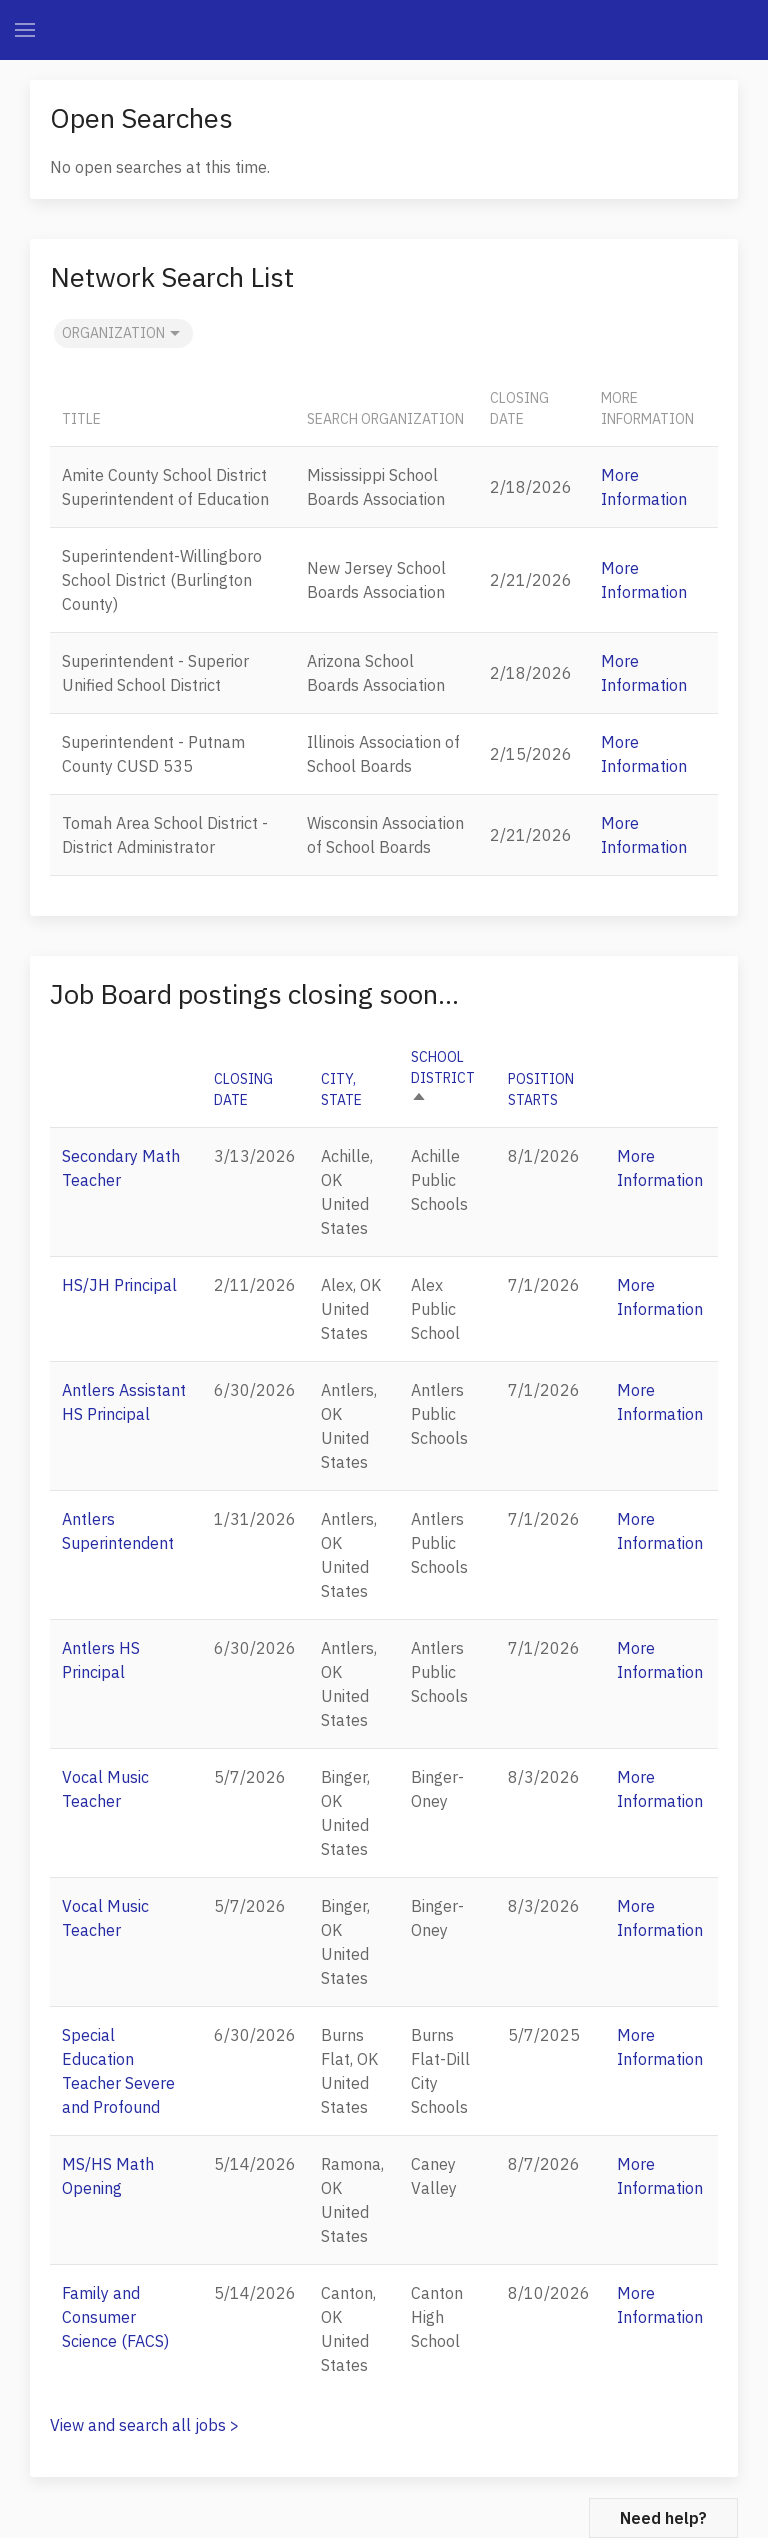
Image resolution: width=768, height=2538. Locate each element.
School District (443, 1078)
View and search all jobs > (144, 2425)
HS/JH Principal (119, 1285)
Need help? (663, 2518)
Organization (123, 334)
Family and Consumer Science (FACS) (115, 2317)
